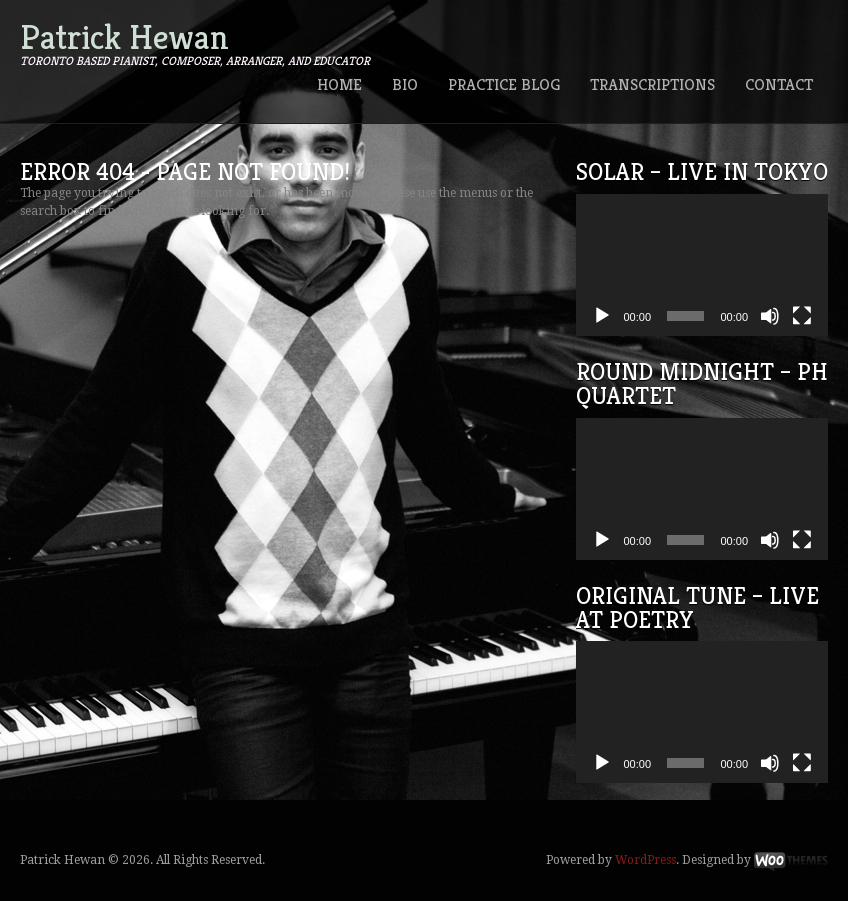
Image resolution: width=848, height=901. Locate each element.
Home (339, 84)
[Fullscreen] (802, 316)
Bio (405, 84)
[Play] (602, 316)
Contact (779, 84)
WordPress (645, 860)
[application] (702, 265)
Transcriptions (652, 84)
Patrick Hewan (124, 37)
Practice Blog (504, 84)
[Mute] (770, 316)
